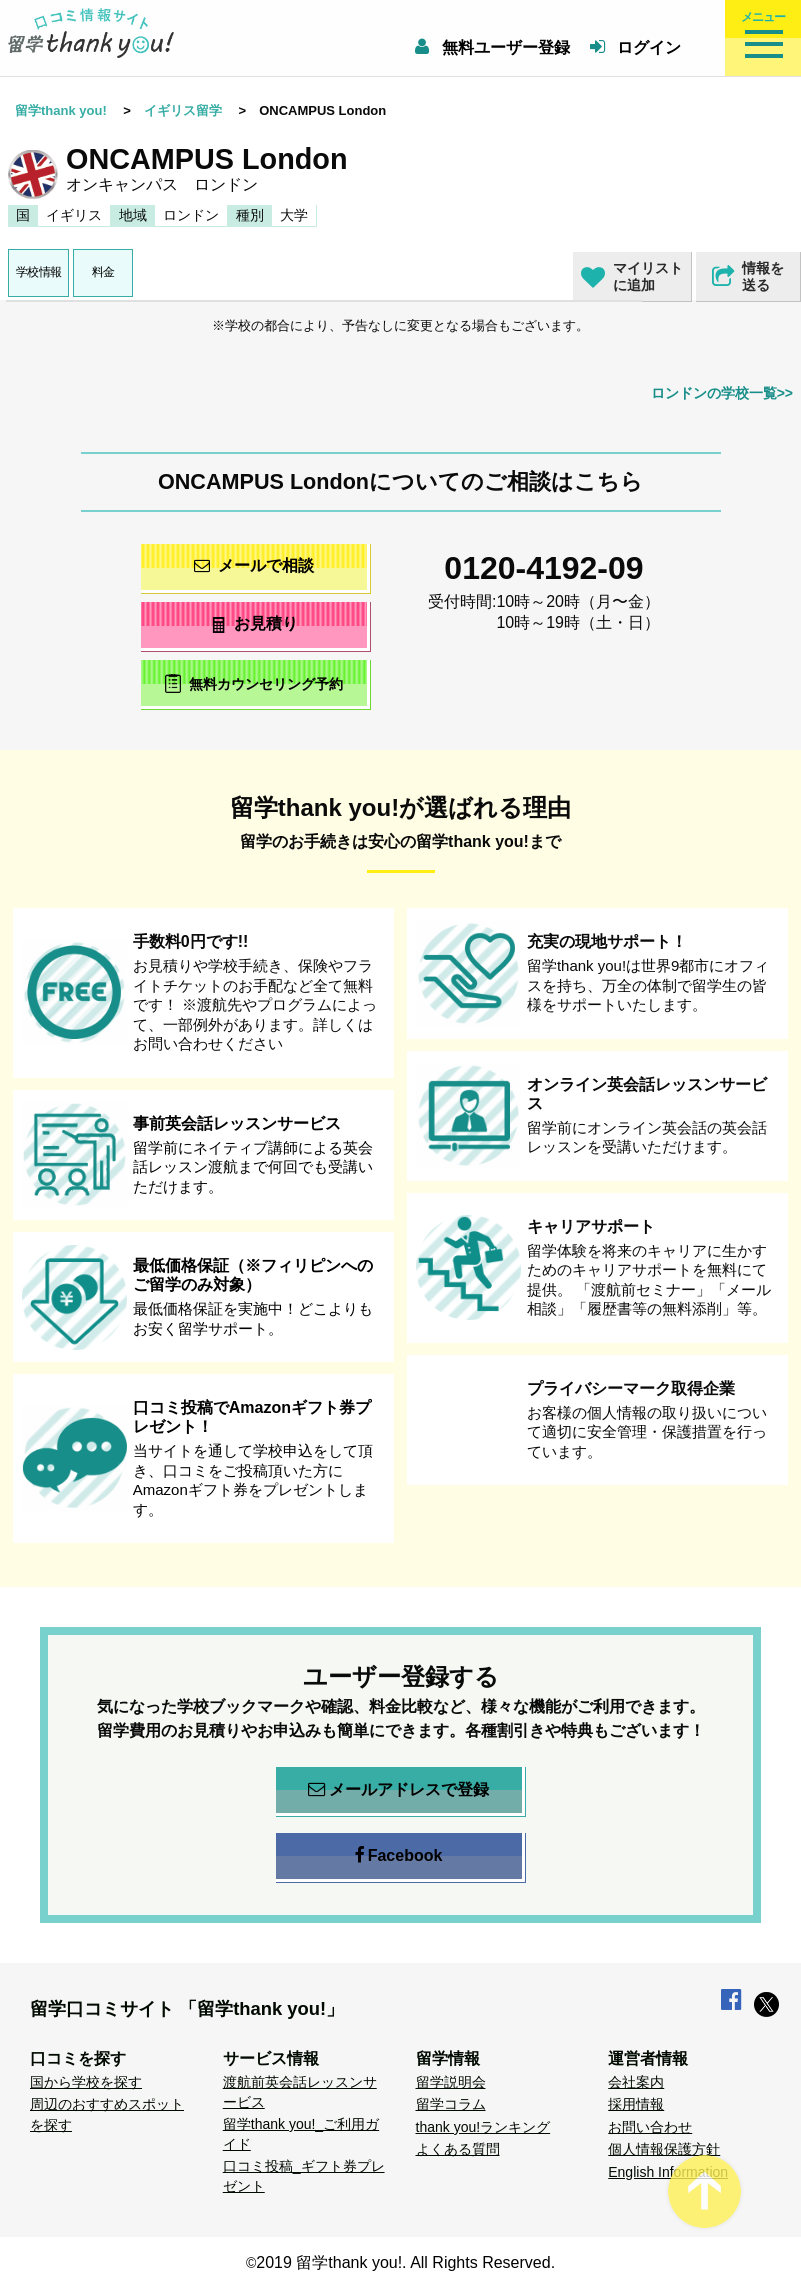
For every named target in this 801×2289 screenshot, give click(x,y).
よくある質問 (458, 2149)
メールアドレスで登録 (398, 1790)
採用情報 (636, 2104)
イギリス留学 (183, 110)
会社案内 (636, 2082)
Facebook (399, 1856)
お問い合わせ (650, 2127)
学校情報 (39, 272)
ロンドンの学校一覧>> (722, 393)
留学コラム (451, 2104)
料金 (103, 272)
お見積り (253, 623)
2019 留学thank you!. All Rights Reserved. (405, 2262)
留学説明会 (451, 2082)
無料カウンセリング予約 (253, 683)
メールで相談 (254, 565)
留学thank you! (61, 110)
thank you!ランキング (483, 2127)
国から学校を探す (86, 2082)
